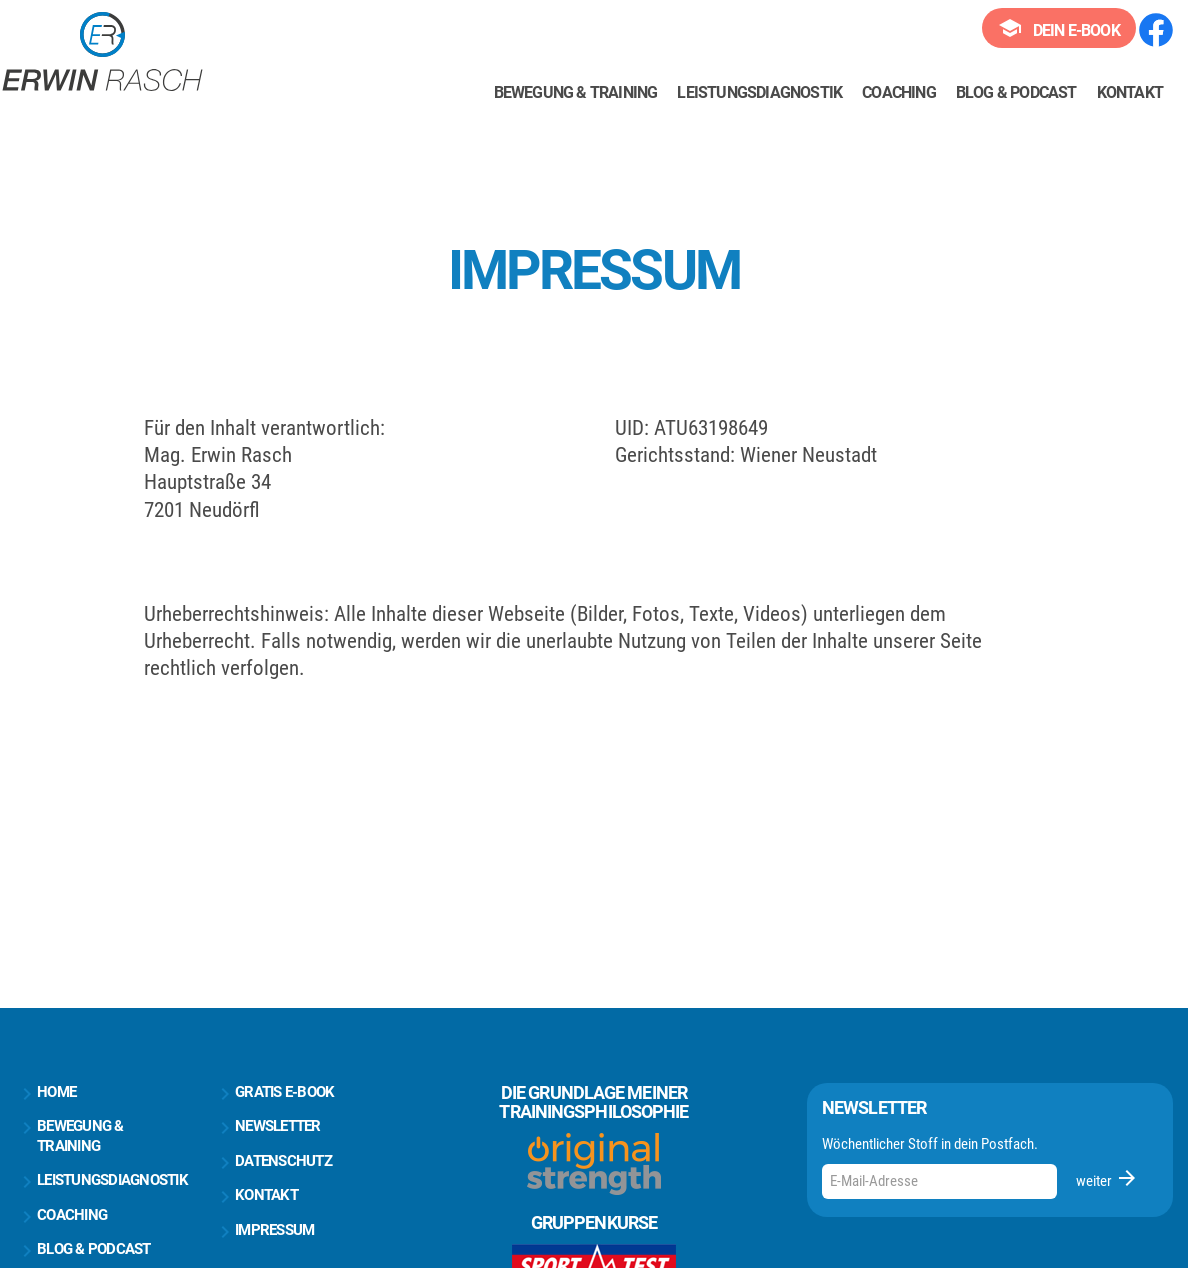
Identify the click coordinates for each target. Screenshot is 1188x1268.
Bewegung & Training (576, 92)
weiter (1107, 1178)
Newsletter (267, 1127)
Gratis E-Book (273, 1093)
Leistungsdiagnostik (759, 92)
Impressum (263, 1231)
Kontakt (1130, 92)
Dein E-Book (1059, 28)
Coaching (899, 92)
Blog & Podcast (1016, 92)
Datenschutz (272, 1162)
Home (45, 1093)
